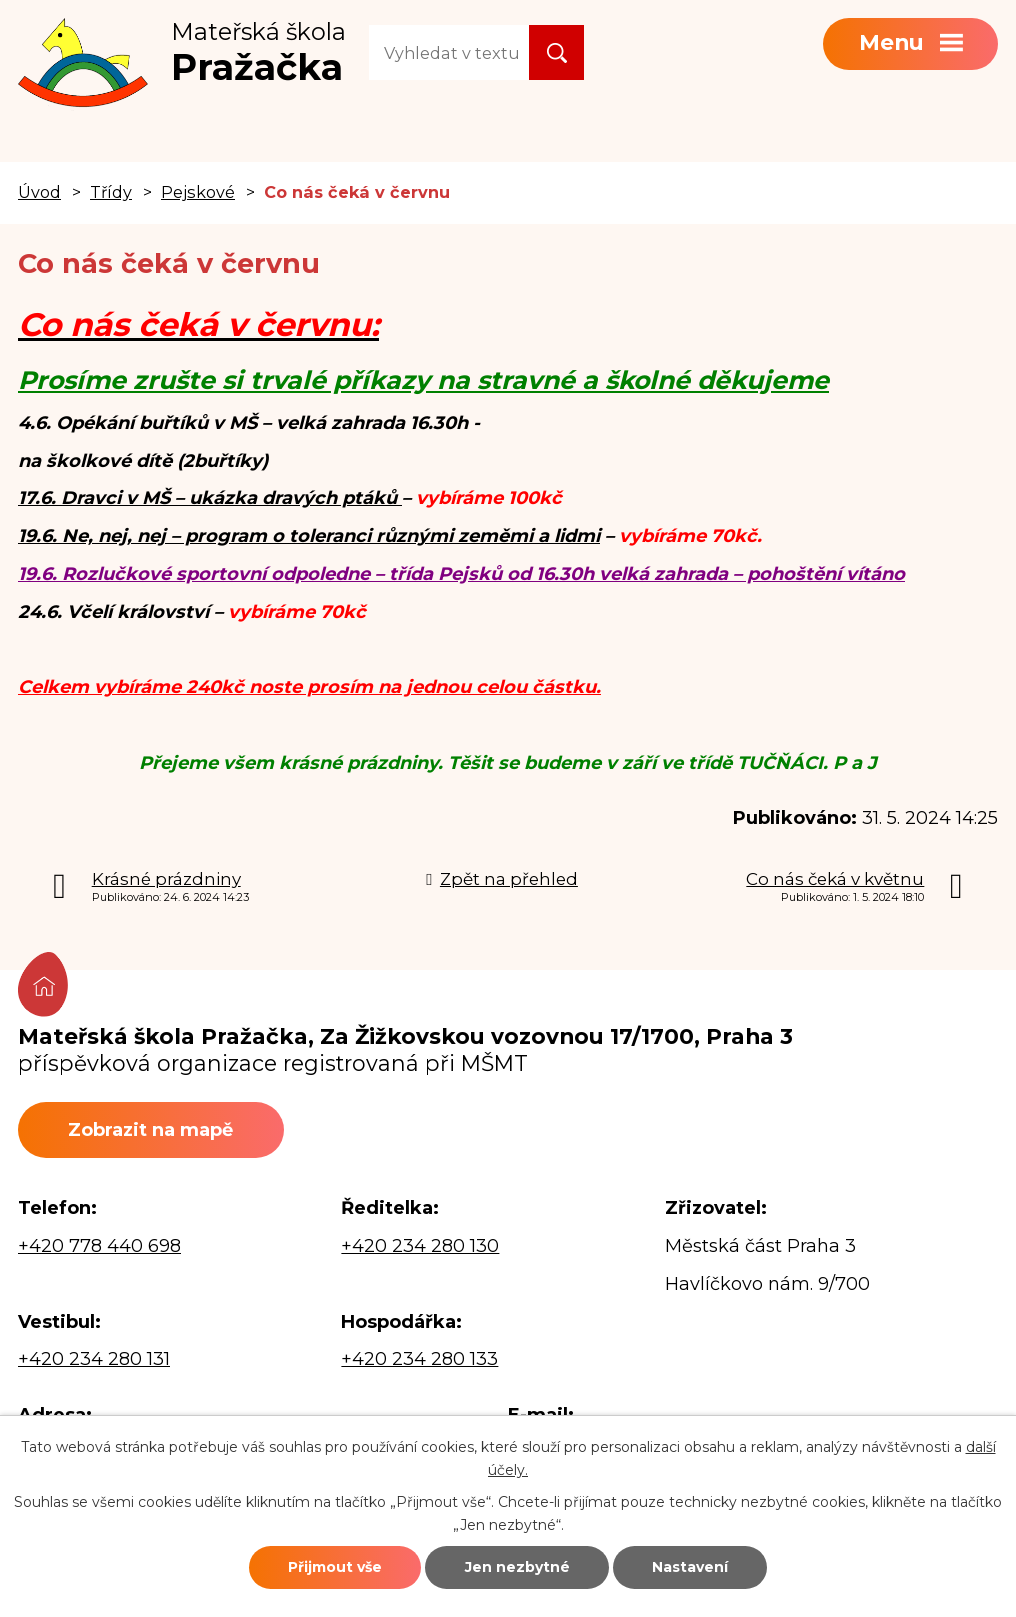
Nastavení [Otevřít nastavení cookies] (690, 1567)
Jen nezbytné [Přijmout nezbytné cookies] (517, 1567)
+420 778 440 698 (99, 1246)
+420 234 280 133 (419, 1359)
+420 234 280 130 (420, 1246)
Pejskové (198, 192)
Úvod (39, 192)
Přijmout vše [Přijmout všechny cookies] (335, 1567)
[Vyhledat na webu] (449, 52)
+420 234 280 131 (94, 1359)
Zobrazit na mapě (150, 1130)
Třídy (111, 192)
